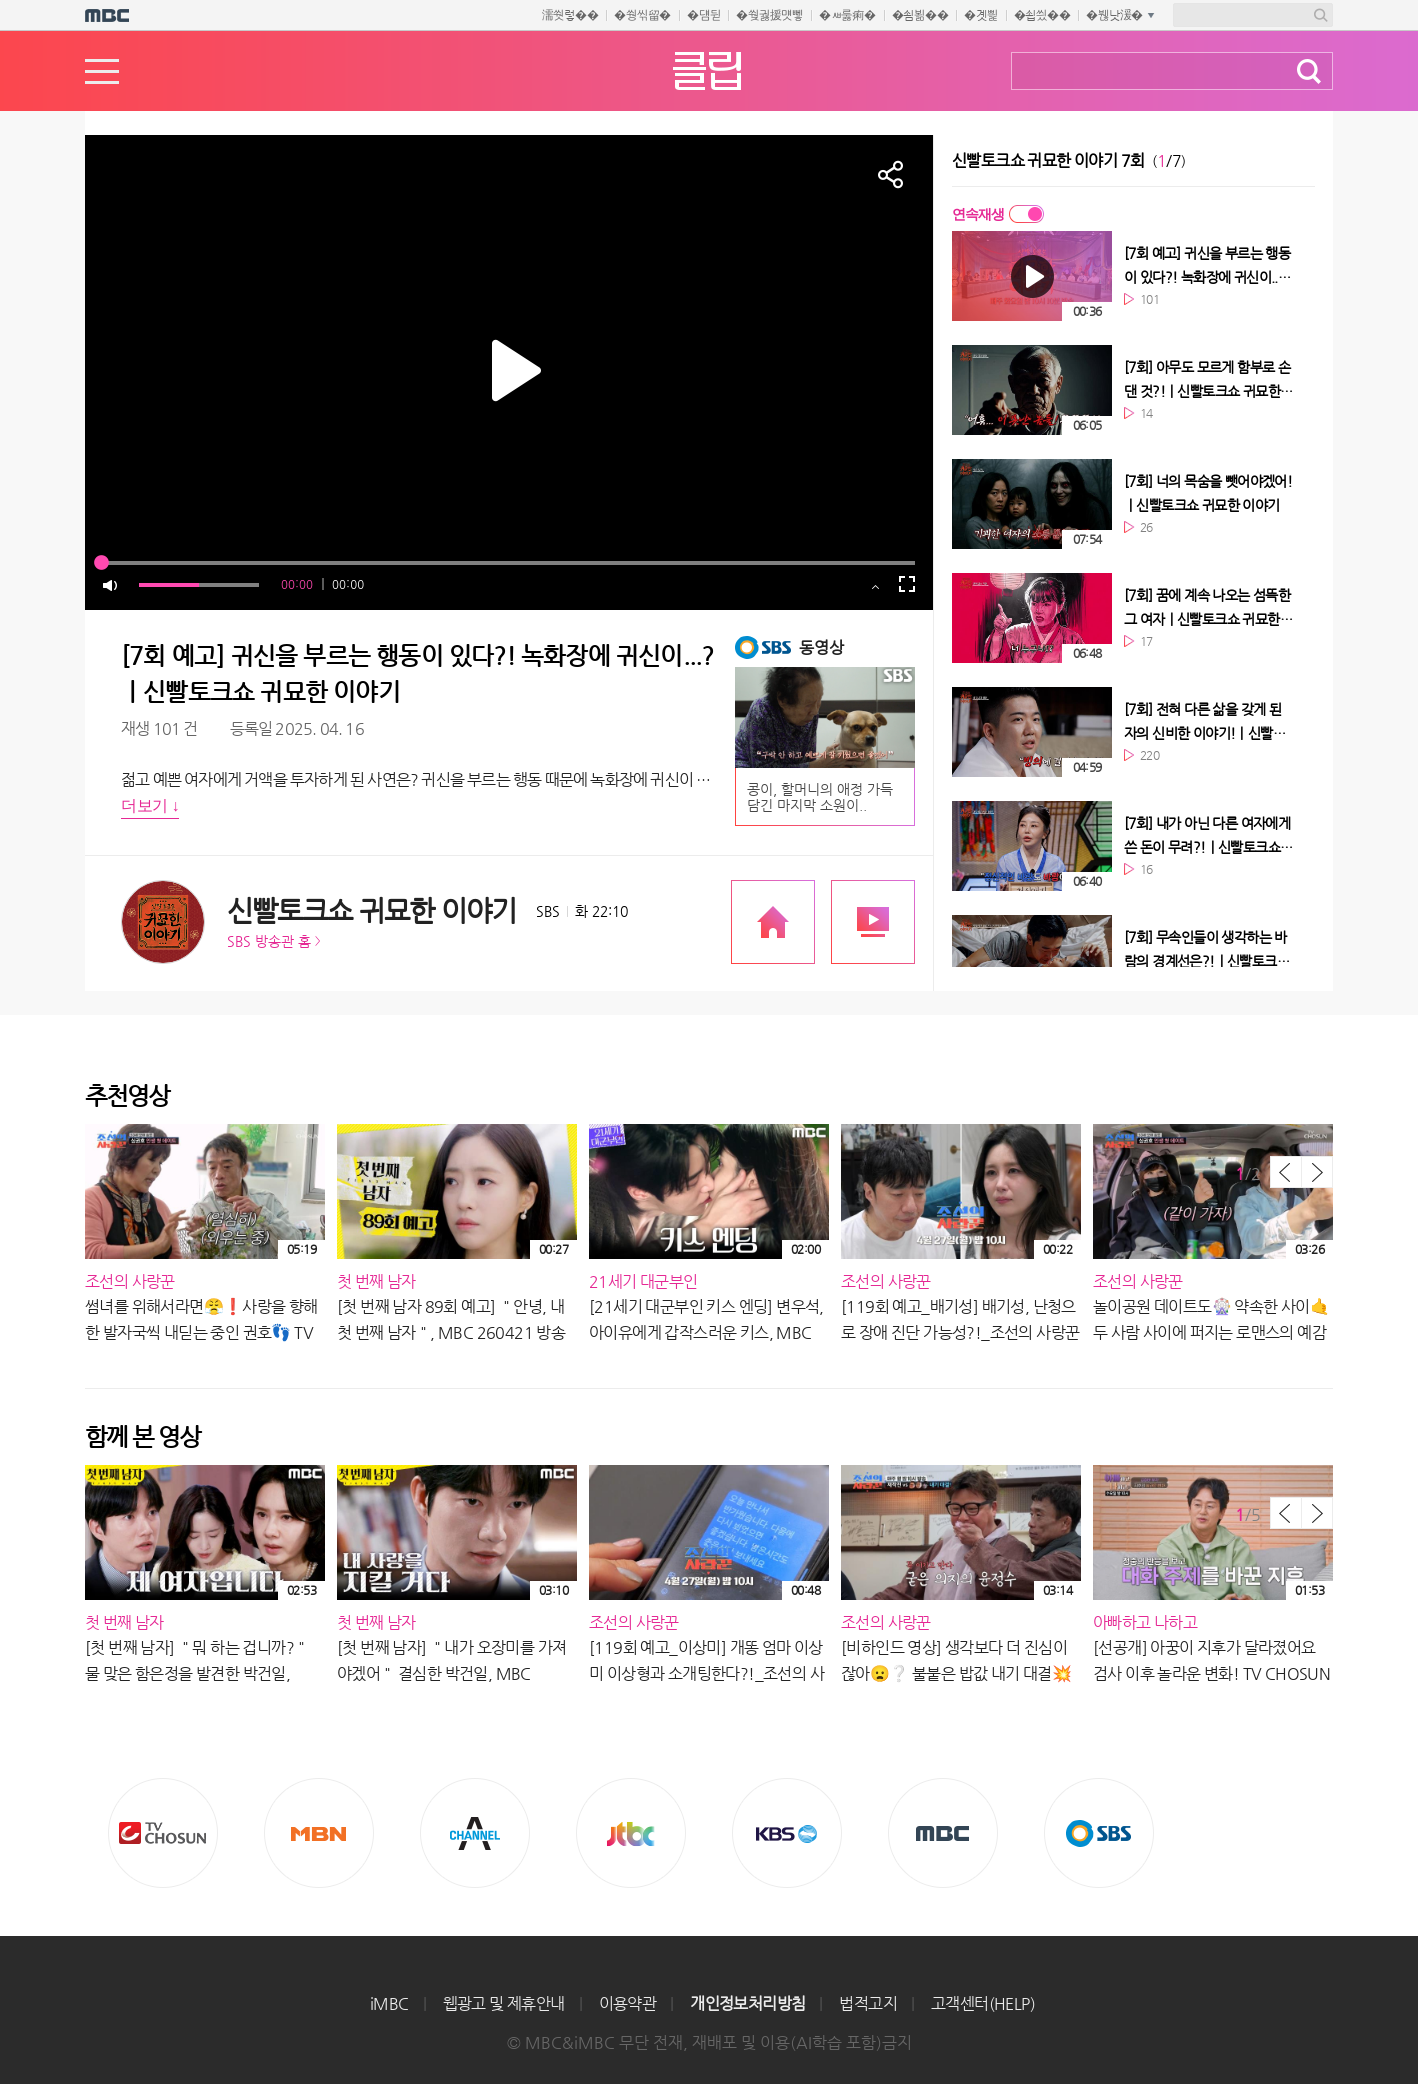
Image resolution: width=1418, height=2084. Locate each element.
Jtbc (631, 1833)
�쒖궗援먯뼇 (769, 15)
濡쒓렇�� (570, 15)
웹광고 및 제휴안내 (504, 2003)
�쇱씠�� (1042, 15)
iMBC (389, 2003)
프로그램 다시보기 (873, 922)
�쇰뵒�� (920, 15)
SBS (1099, 1833)
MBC (943, 1833)
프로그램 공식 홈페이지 (773, 922)
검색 (1309, 71)
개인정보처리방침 (747, 2003)
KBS (787, 1833)
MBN (319, 1833)
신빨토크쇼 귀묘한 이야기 (371, 910)
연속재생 (978, 214)
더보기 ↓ (150, 805)
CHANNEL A (475, 1833)
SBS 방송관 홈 (269, 941)
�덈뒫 (703, 15)
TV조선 (163, 1833)
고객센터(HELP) (983, 2003)
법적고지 (868, 2003)
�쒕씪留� (642, 15)
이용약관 (628, 2003)
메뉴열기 (102, 71)
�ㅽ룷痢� (847, 15)
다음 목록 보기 (1317, 1172)
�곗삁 (980, 15)
